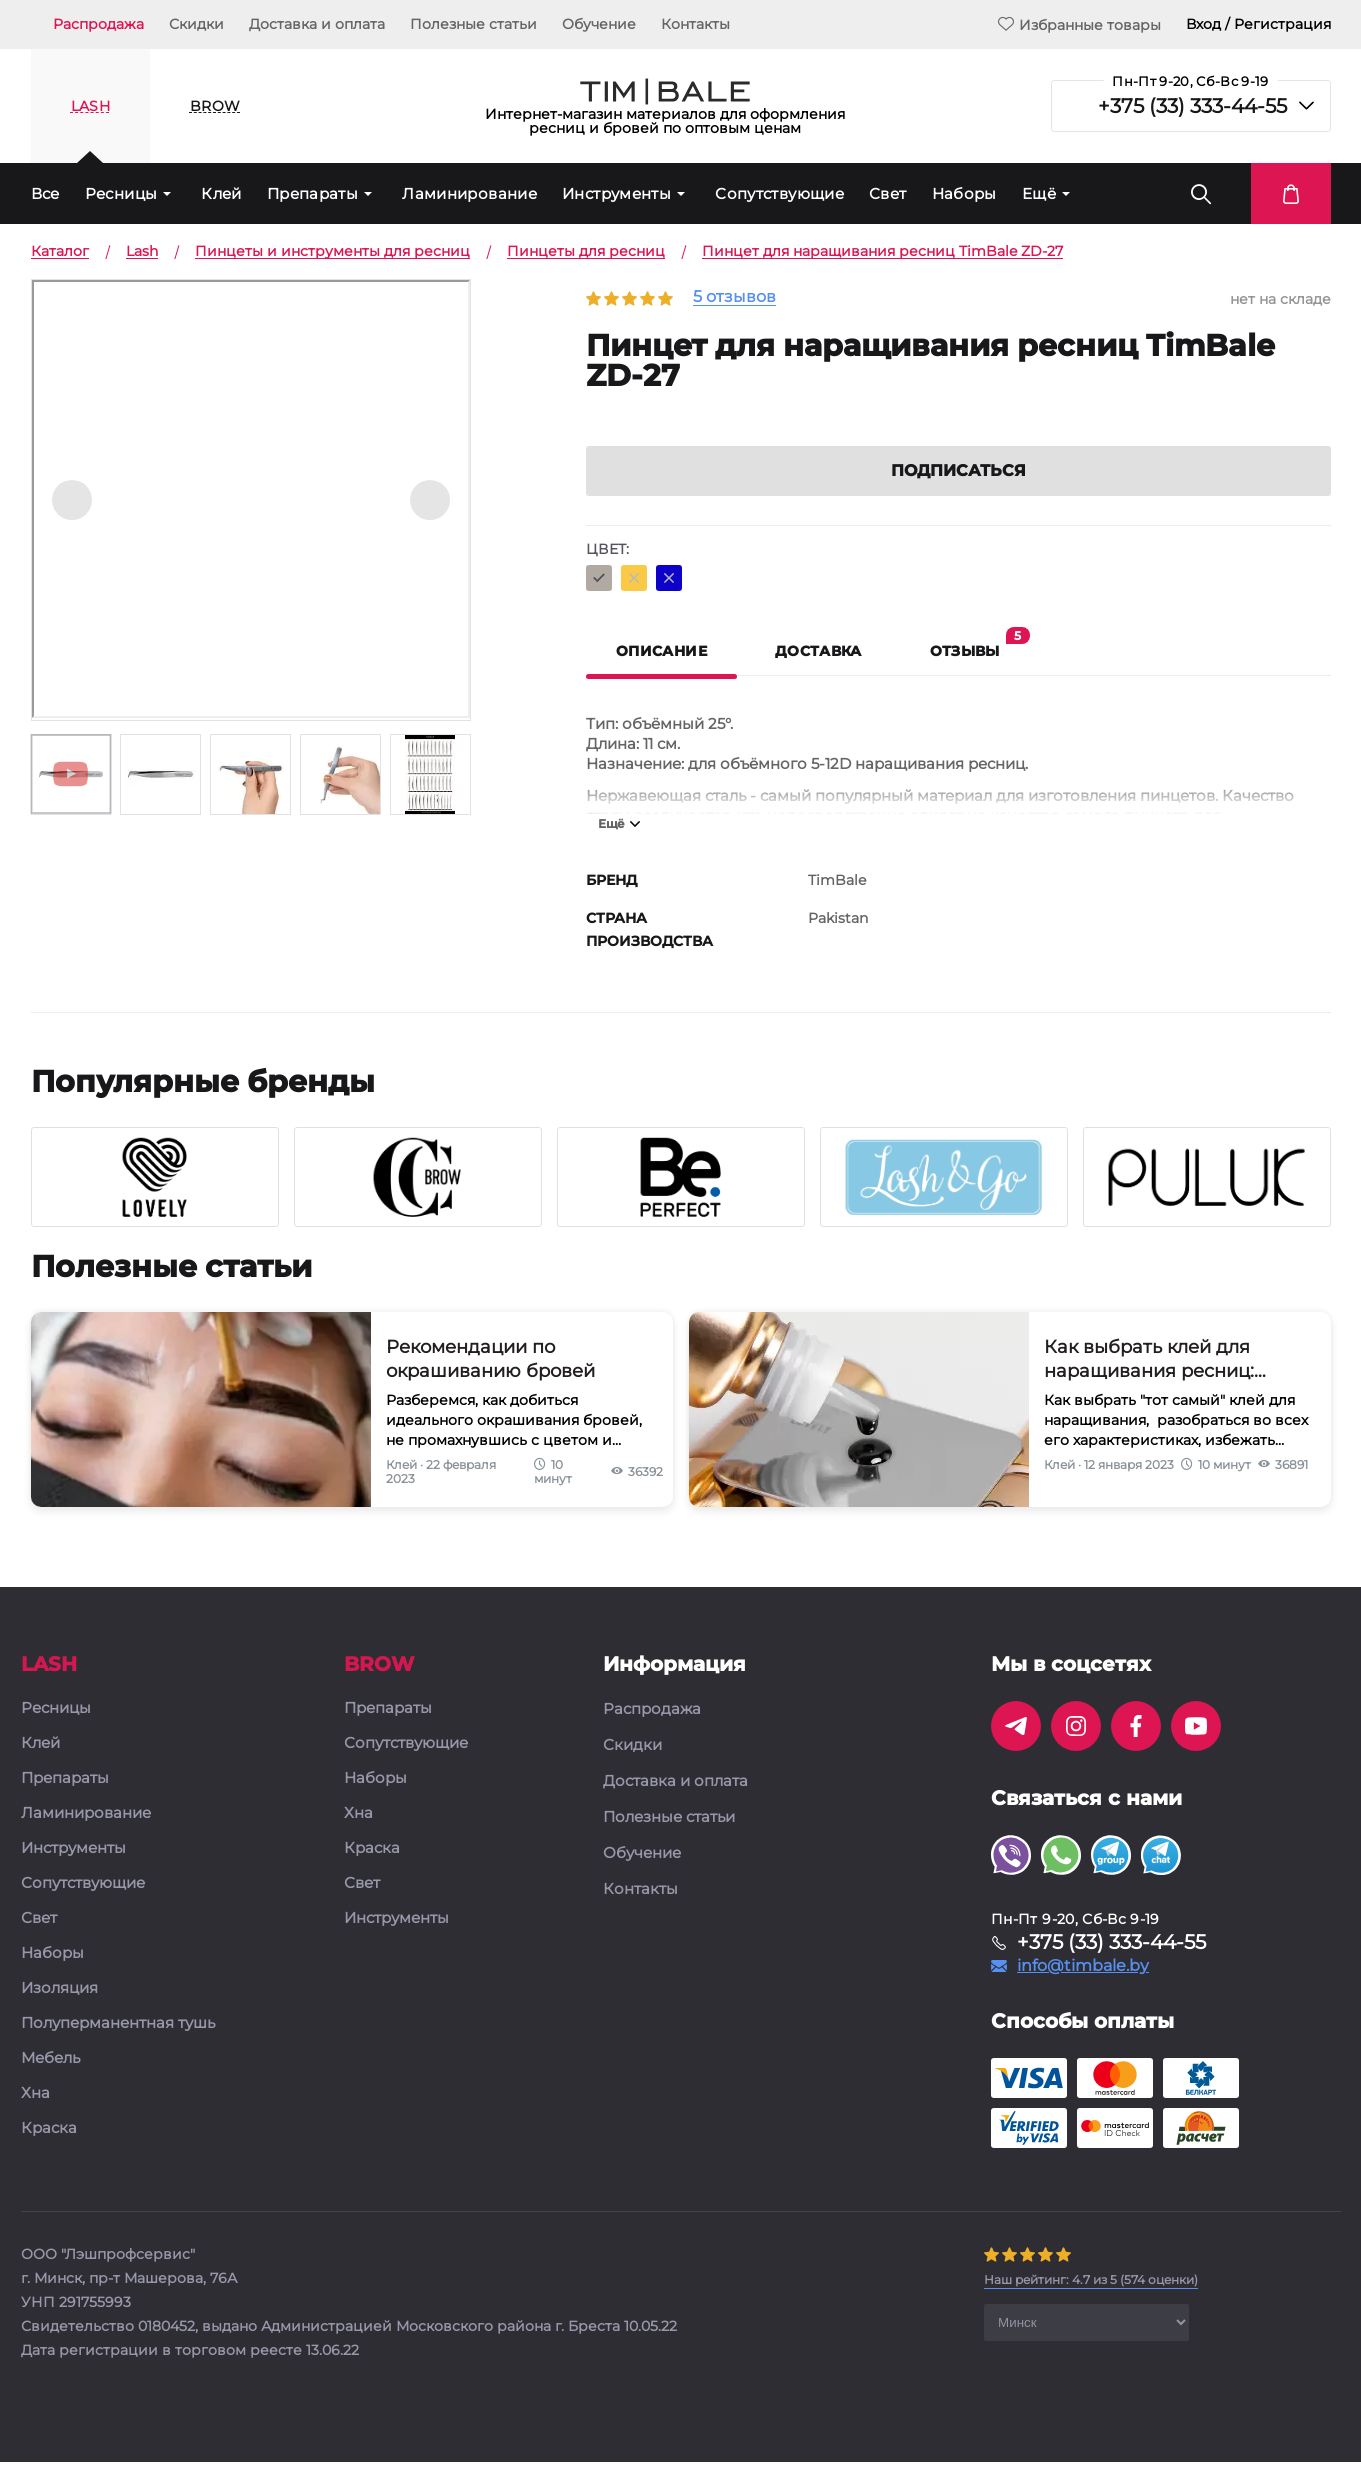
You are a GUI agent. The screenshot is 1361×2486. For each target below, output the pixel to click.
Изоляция (59, 2015)
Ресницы (121, 193)
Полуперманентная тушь (118, 2050)
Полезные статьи (473, 24)
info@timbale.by (1083, 1993)
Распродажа (98, 24)
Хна (35, 2120)
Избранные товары (1079, 24)
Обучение (599, 24)
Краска (49, 2155)
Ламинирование (469, 193)
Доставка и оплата (317, 24)
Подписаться (958, 497)
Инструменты (616, 193)
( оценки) (1091, 2306)
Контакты (695, 24)
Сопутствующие (779, 193)
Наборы (964, 193)
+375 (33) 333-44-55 (1192, 106)
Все (45, 193)
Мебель (50, 2085)
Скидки (196, 24)
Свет (888, 193)
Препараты (312, 193)
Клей (221, 193)
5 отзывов (734, 297)
